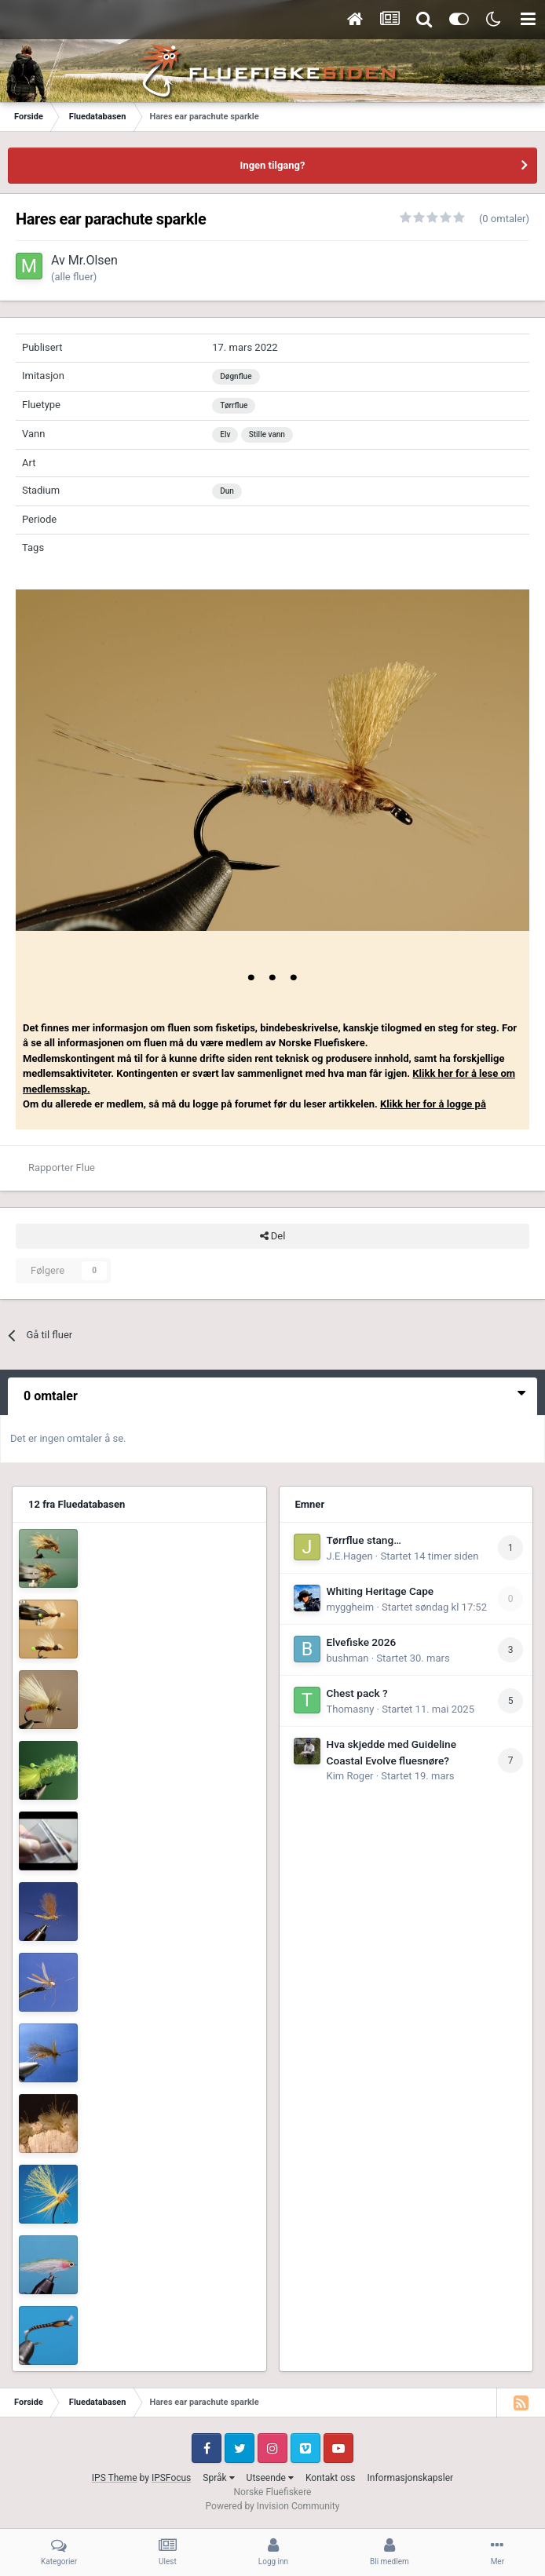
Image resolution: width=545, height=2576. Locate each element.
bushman (348, 1658)
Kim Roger (350, 1776)
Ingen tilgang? (272, 165)
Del (273, 1236)
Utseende (270, 2477)
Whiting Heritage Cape (380, 1591)
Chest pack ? (357, 1693)
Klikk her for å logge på (433, 1104)
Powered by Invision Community (273, 2506)
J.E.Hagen (350, 1556)
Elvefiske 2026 (362, 1642)
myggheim (351, 1607)
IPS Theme (114, 2477)
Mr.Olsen (93, 260)
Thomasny (351, 1709)
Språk (218, 2477)
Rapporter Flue (61, 1167)
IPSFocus (171, 2477)
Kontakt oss (330, 2477)
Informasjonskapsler (410, 2477)
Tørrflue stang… (364, 1540)
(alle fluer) (74, 277)
